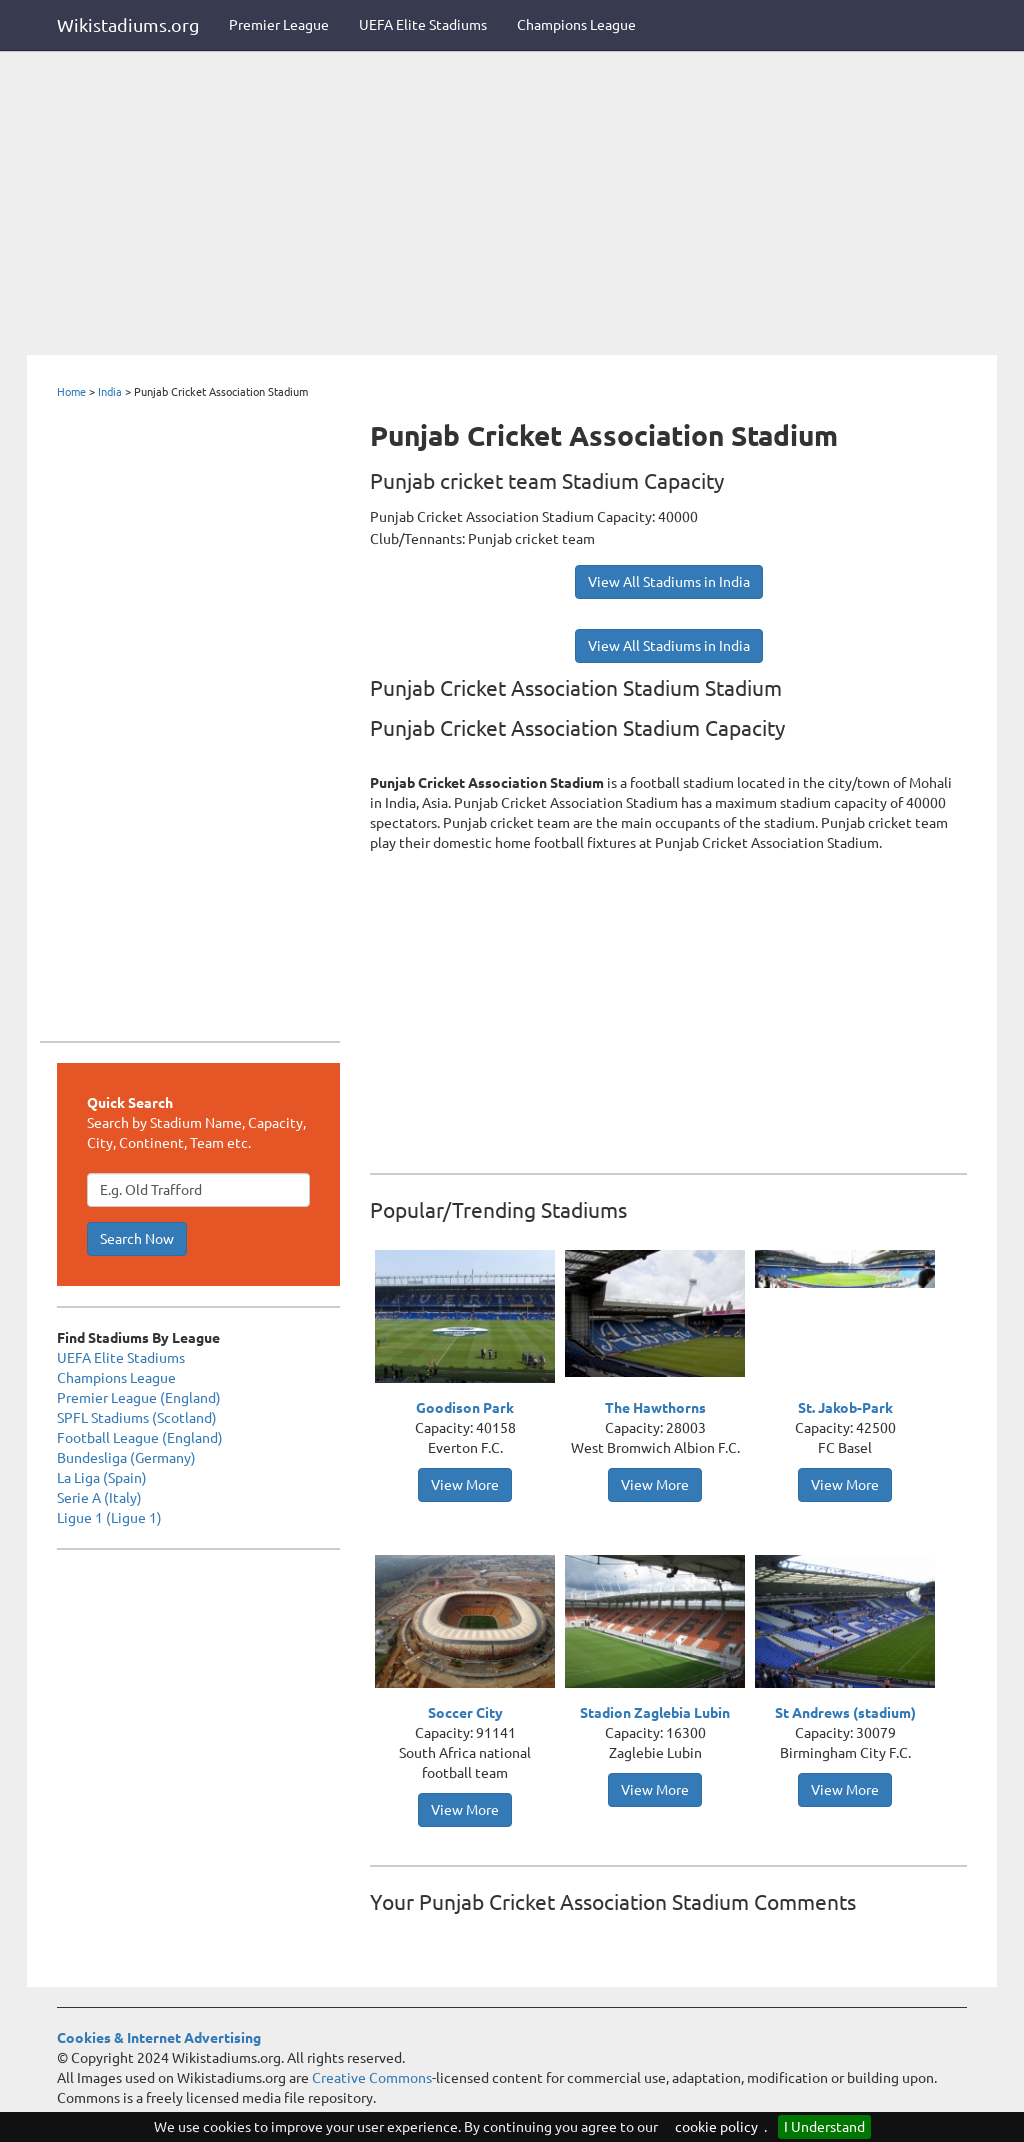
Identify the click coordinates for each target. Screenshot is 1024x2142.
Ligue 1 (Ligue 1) (109, 1518)
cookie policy (716, 2127)
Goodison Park (465, 1408)
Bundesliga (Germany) (126, 1458)
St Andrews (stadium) (845, 1713)
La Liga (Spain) (102, 1478)
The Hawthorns (655, 1408)
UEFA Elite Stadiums (423, 25)
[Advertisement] (512, 205)
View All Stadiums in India (669, 582)
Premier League (279, 25)
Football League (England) (140, 1438)
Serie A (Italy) (99, 1498)
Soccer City (465, 1713)
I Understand (824, 2127)
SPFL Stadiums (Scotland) (137, 1418)
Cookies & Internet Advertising (159, 2038)
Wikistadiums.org (128, 25)
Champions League (576, 25)
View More (465, 1485)
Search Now (137, 1239)
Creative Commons (372, 2078)
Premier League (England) (139, 1398)
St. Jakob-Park (845, 1408)
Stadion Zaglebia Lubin (655, 1713)
